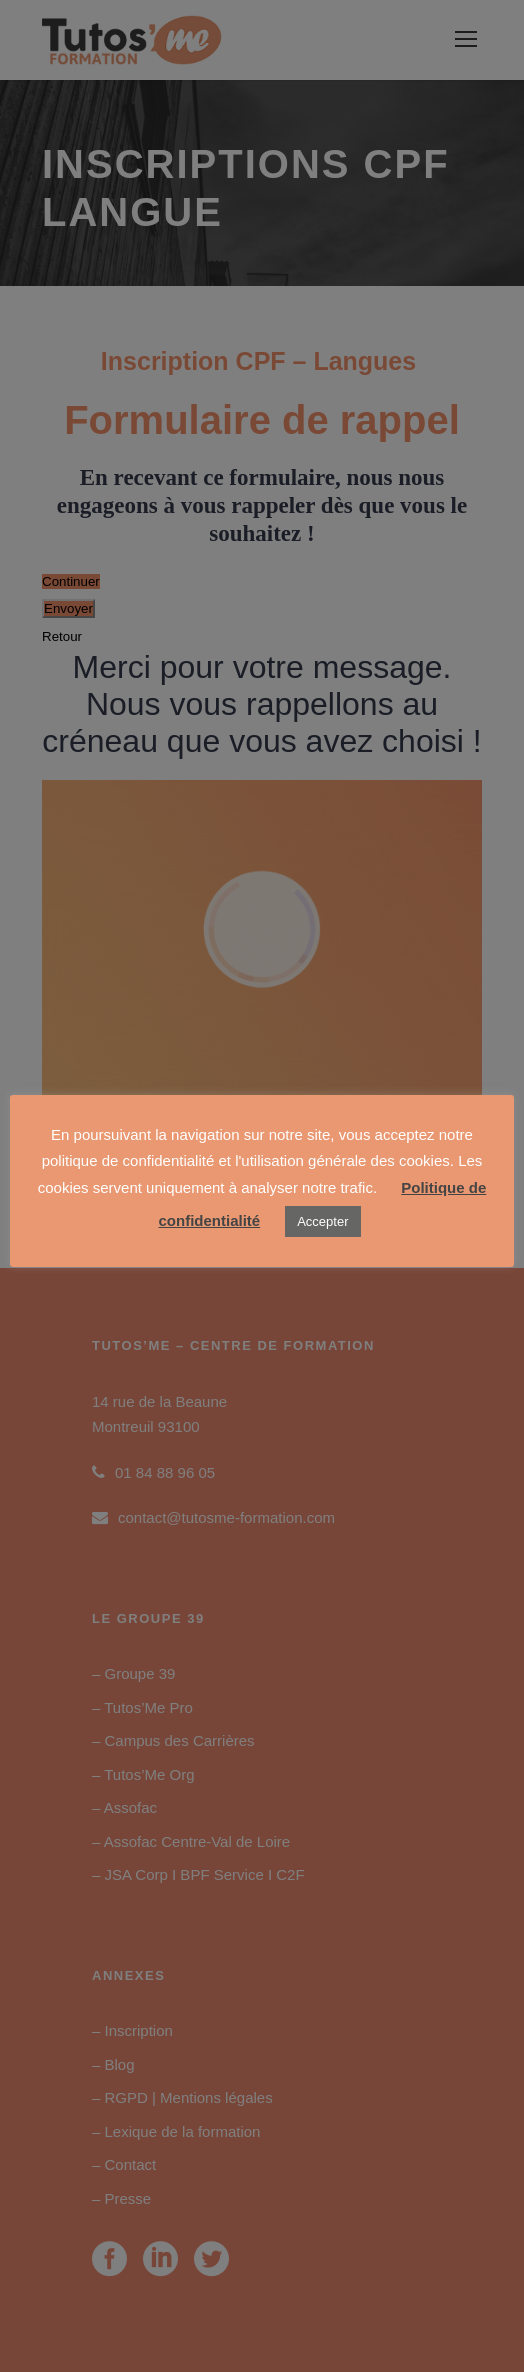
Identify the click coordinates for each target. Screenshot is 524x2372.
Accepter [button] (322, 1221)
